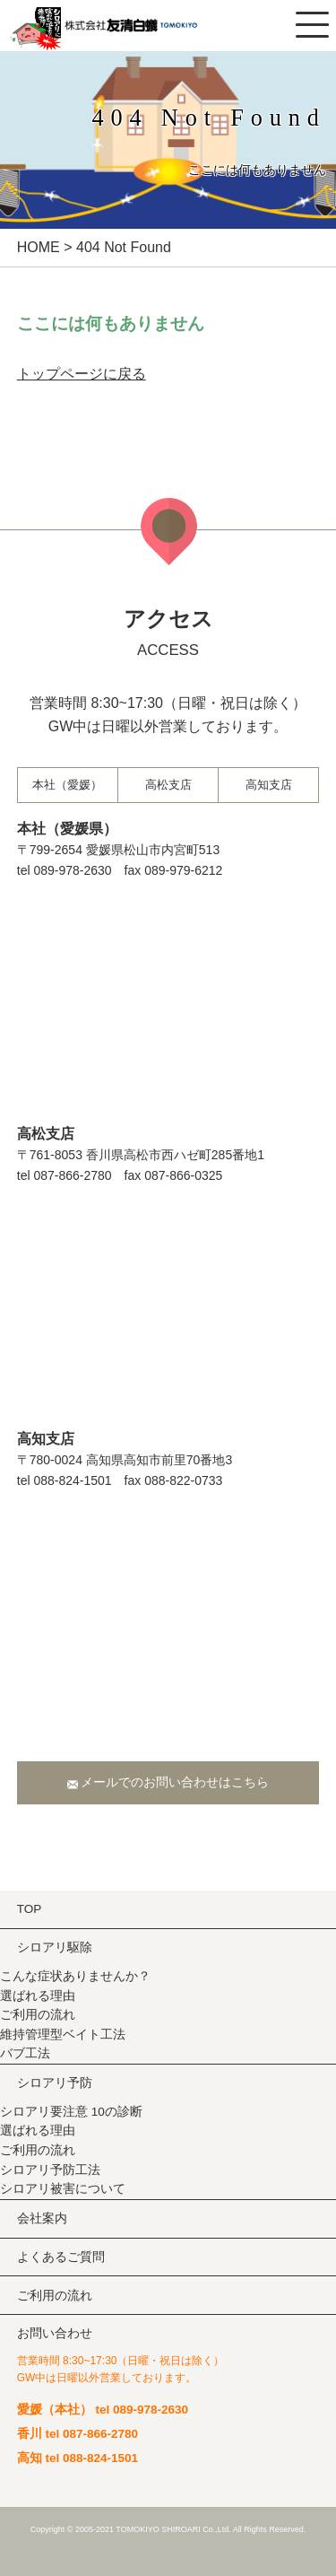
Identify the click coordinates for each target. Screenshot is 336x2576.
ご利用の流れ (37, 2015)
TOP (29, 1909)
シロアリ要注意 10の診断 (71, 2111)
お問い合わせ (54, 2333)
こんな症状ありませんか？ (75, 1976)
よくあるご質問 (61, 2257)
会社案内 (42, 2218)
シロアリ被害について (62, 2189)
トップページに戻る (81, 373)
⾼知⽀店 (269, 784)
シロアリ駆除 (54, 1947)
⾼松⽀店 (168, 784)
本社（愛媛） (67, 784)
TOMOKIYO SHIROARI (158, 2529)
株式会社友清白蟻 (130, 29)
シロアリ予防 (54, 2083)
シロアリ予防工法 (50, 2170)
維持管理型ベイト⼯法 (62, 2034)
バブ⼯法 (25, 2053)
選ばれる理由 (37, 1996)
